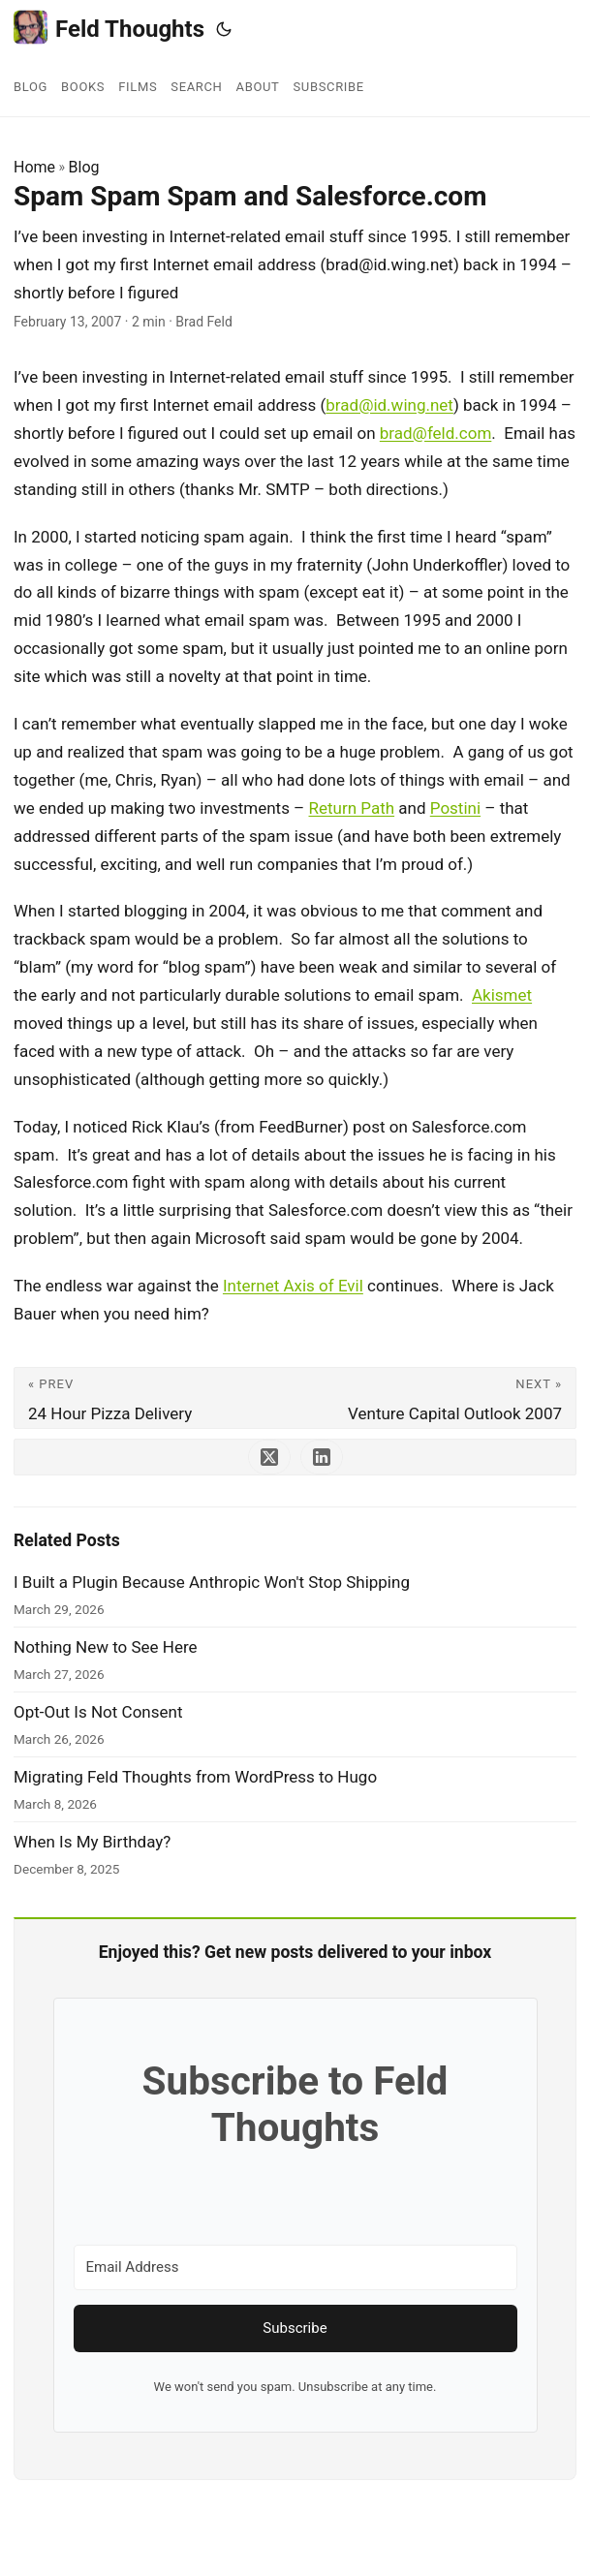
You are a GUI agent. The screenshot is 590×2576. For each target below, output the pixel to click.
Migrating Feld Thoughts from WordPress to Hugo (195, 1776)
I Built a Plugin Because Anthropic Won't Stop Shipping (212, 1582)
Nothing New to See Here (106, 1647)
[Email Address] (295, 2267)
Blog (84, 167)
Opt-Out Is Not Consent (98, 1712)
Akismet (502, 995)
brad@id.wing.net (389, 405)
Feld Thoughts (109, 28)
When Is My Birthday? (92, 1841)
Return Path (352, 808)
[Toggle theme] (223, 29)
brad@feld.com (436, 433)
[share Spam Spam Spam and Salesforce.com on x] (269, 1457)
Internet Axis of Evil (293, 1285)
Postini (455, 808)
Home (34, 167)
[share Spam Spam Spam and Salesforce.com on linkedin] (321, 1457)
